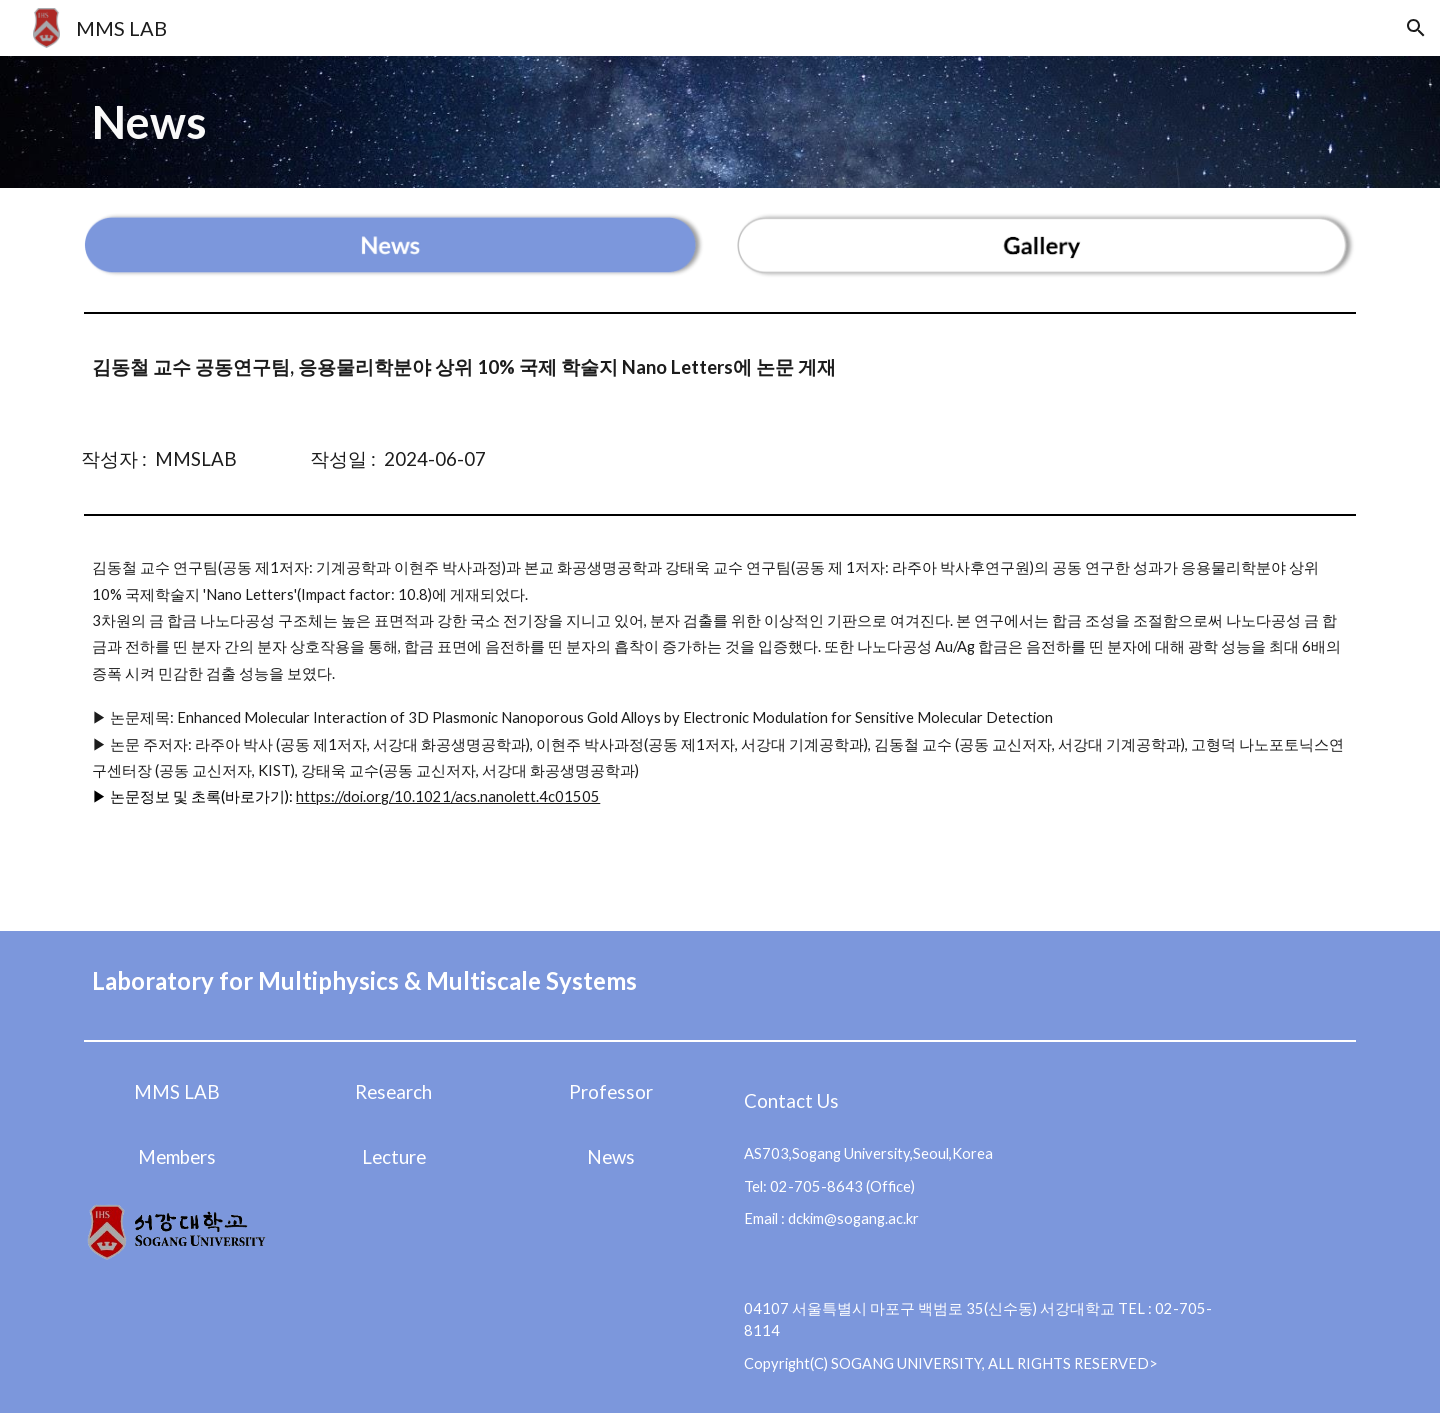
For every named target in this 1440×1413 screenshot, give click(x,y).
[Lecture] (394, 1156)
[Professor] (611, 1091)
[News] (611, 1156)
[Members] (176, 1156)
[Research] (394, 1091)
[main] (719, 122)
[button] (1416, 28)
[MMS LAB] (176, 1091)
